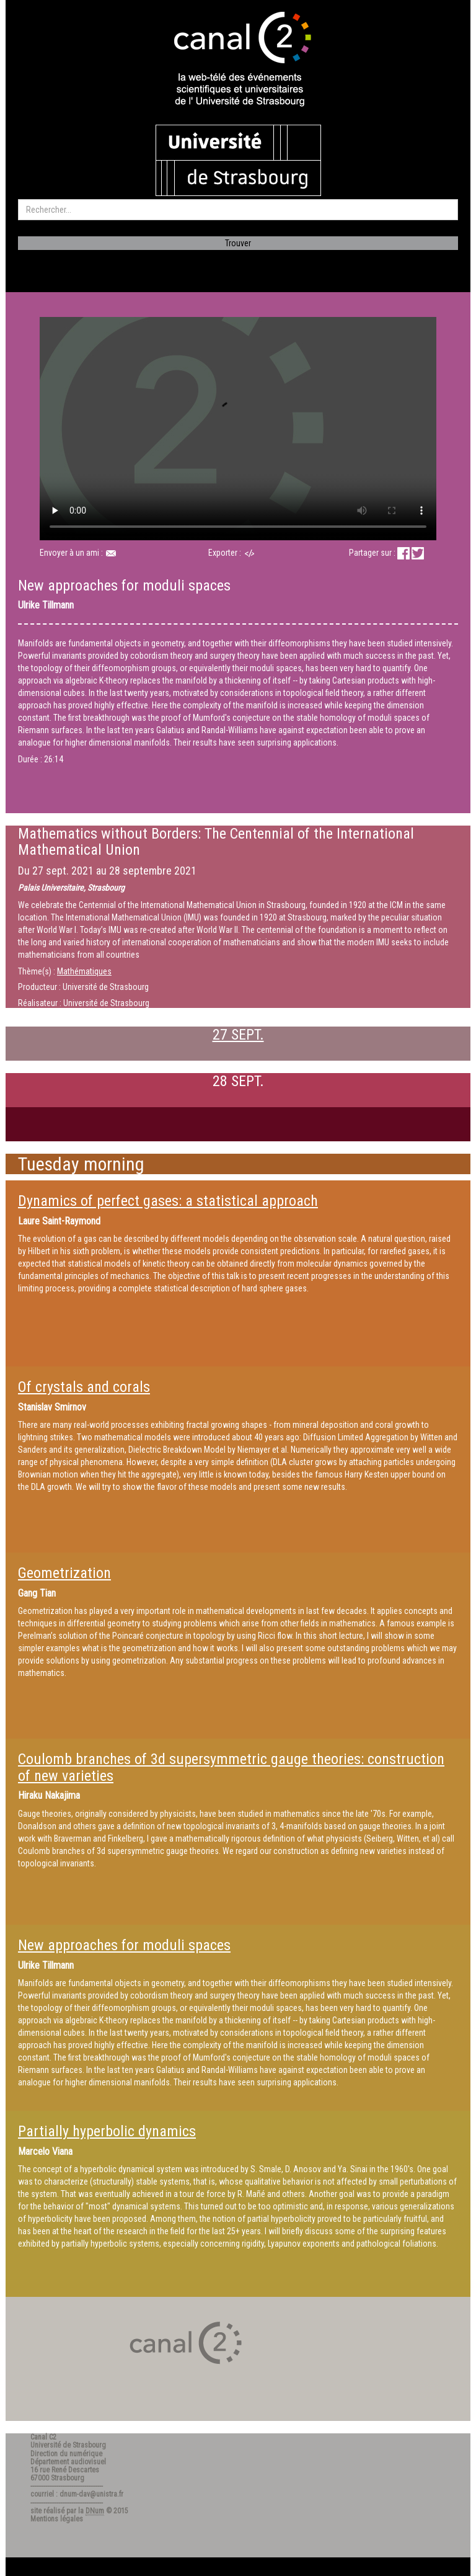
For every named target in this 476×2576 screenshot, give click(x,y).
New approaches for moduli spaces (124, 1945)
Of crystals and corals (84, 1387)
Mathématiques (84, 971)
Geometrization (64, 1573)
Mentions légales (56, 2519)
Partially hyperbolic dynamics (107, 2131)
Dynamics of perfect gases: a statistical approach (168, 1201)
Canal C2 (43, 2437)
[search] (238, 209)
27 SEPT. (238, 1034)
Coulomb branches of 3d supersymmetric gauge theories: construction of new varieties (231, 1767)
